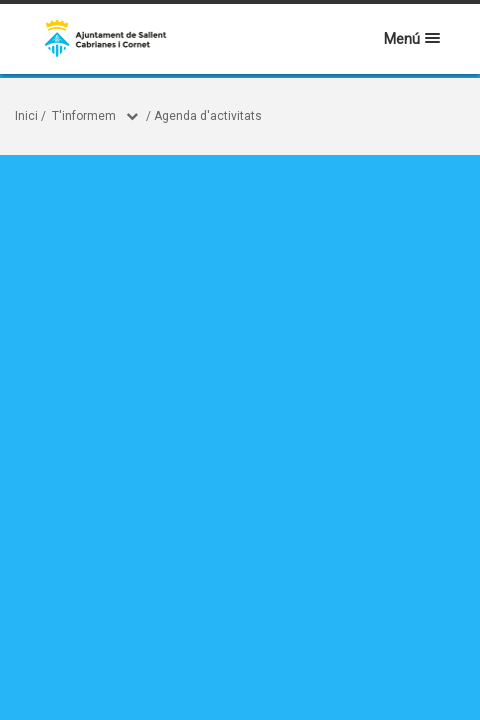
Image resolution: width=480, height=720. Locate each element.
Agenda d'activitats (208, 116)
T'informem (84, 116)
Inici (26, 116)
